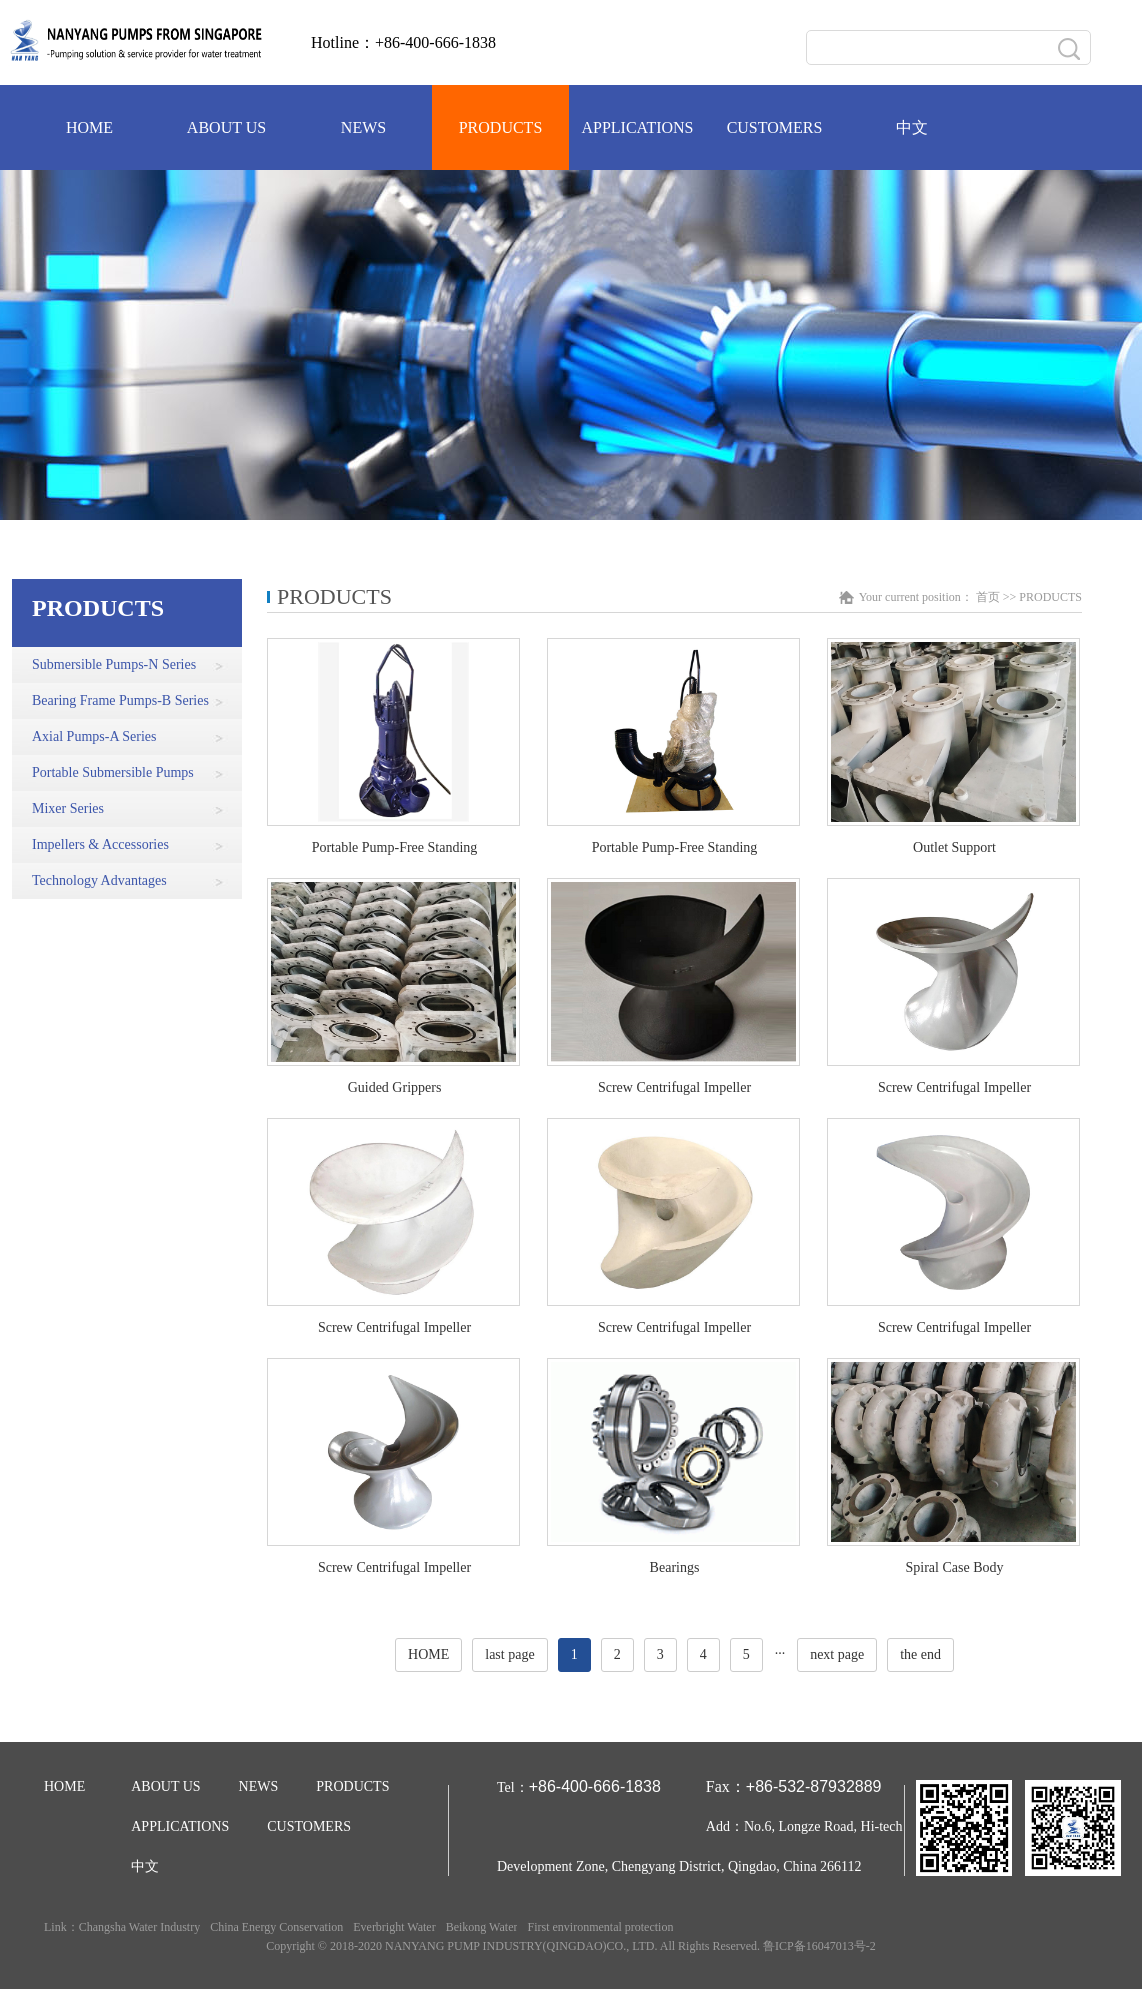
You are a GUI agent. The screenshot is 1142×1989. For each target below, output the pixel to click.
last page (509, 1654)
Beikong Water (482, 1927)
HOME (428, 1654)
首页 (988, 597)
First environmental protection (600, 1927)
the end (920, 1654)
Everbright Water (394, 1927)
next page (837, 1654)
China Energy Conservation (276, 1927)
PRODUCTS (1050, 597)
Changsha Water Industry (139, 1927)
